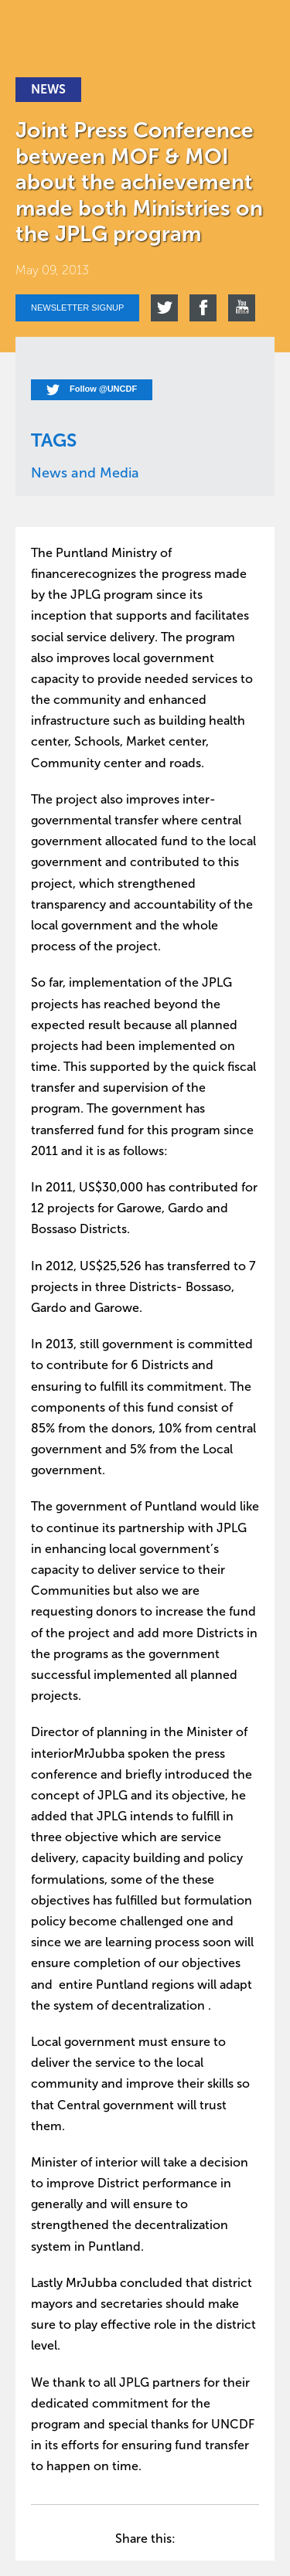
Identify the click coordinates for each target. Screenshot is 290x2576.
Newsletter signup (77, 307)
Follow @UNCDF (91, 389)
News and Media (85, 473)
